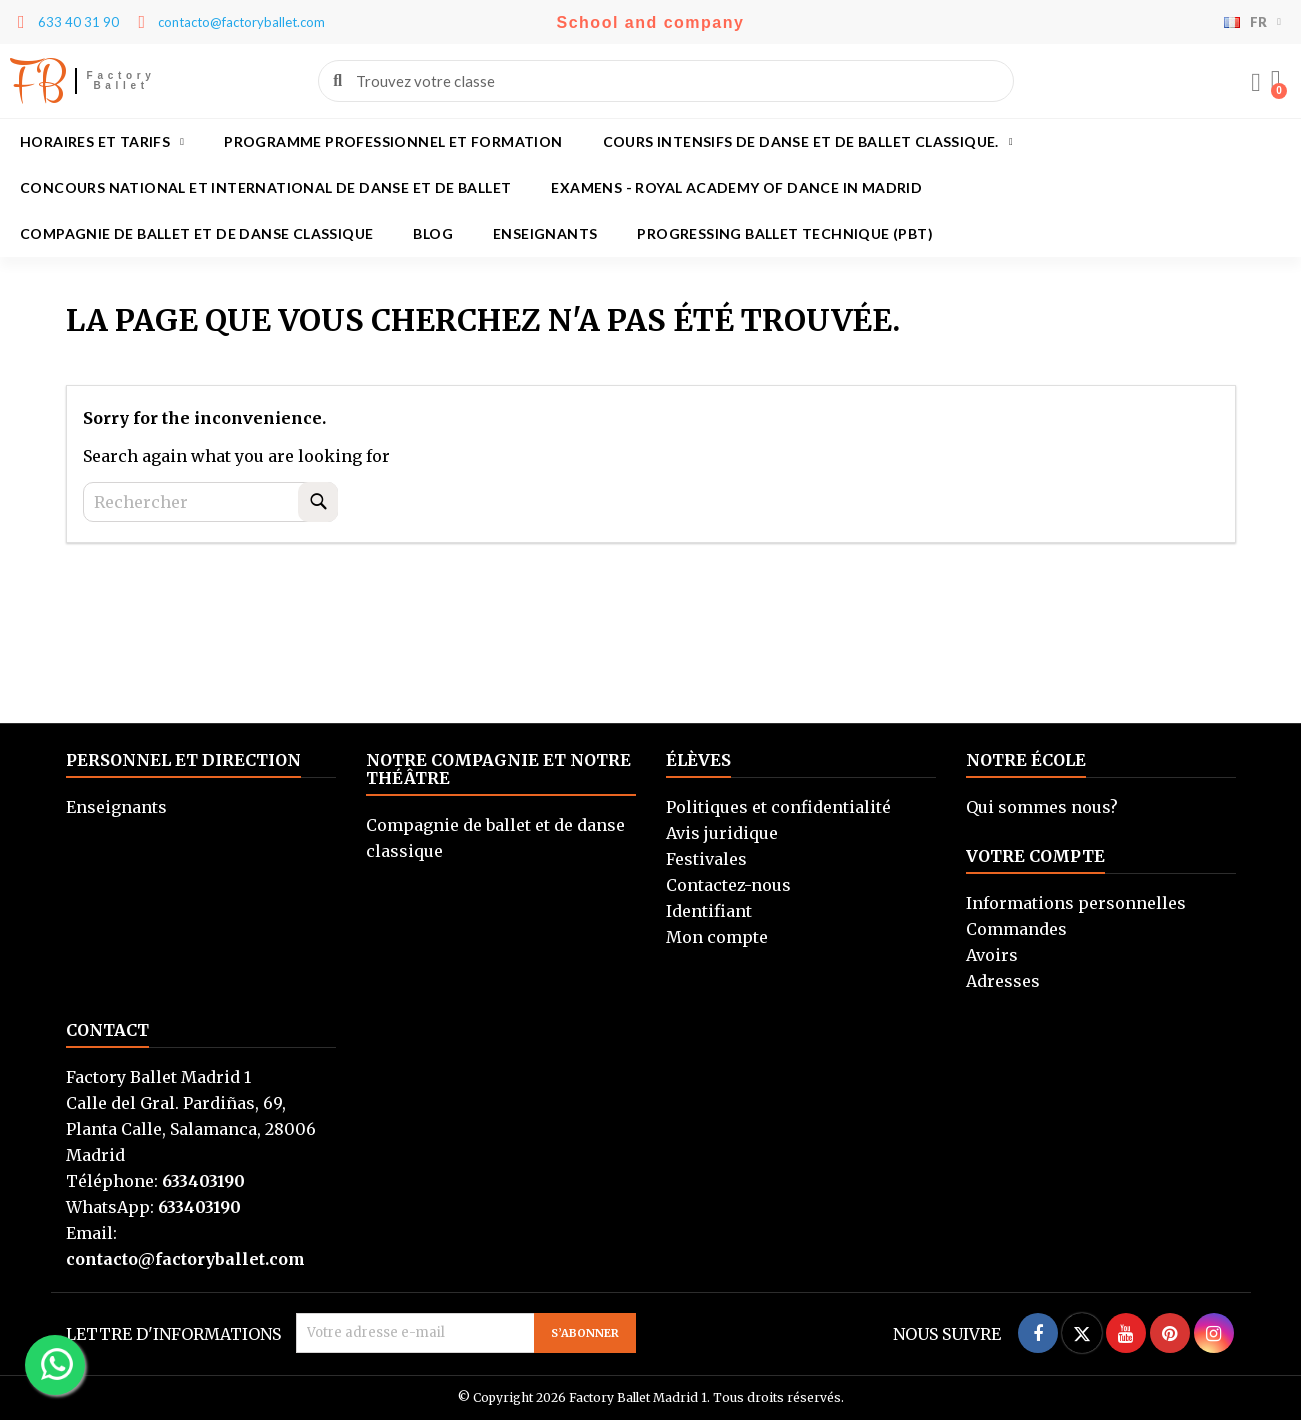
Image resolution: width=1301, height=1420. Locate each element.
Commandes (1016, 929)
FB (37, 81)
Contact (107, 1030)
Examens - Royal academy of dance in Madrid (736, 187)
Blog (433, 233)
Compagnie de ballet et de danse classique (196, 233)
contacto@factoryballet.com (185, 1259)
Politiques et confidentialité (778, 807)
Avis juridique (722, 833)
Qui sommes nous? (1042, 807)
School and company (651, 22)
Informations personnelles (1076, 903)
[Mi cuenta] (1256, 83)
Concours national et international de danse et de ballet (265, 187)
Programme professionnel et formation (393, 141)
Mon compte (717, 937)
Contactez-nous (728, 885)
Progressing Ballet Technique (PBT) (785, 233)
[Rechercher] (210, 502)
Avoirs (992, 955)
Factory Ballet (121, 80)
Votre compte (1035, 856)
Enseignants (545, 233)
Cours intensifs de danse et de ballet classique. (808, 142)
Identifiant (709, 911)
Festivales (706, 859)
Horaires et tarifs (102, 142)
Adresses (1003, 981)
